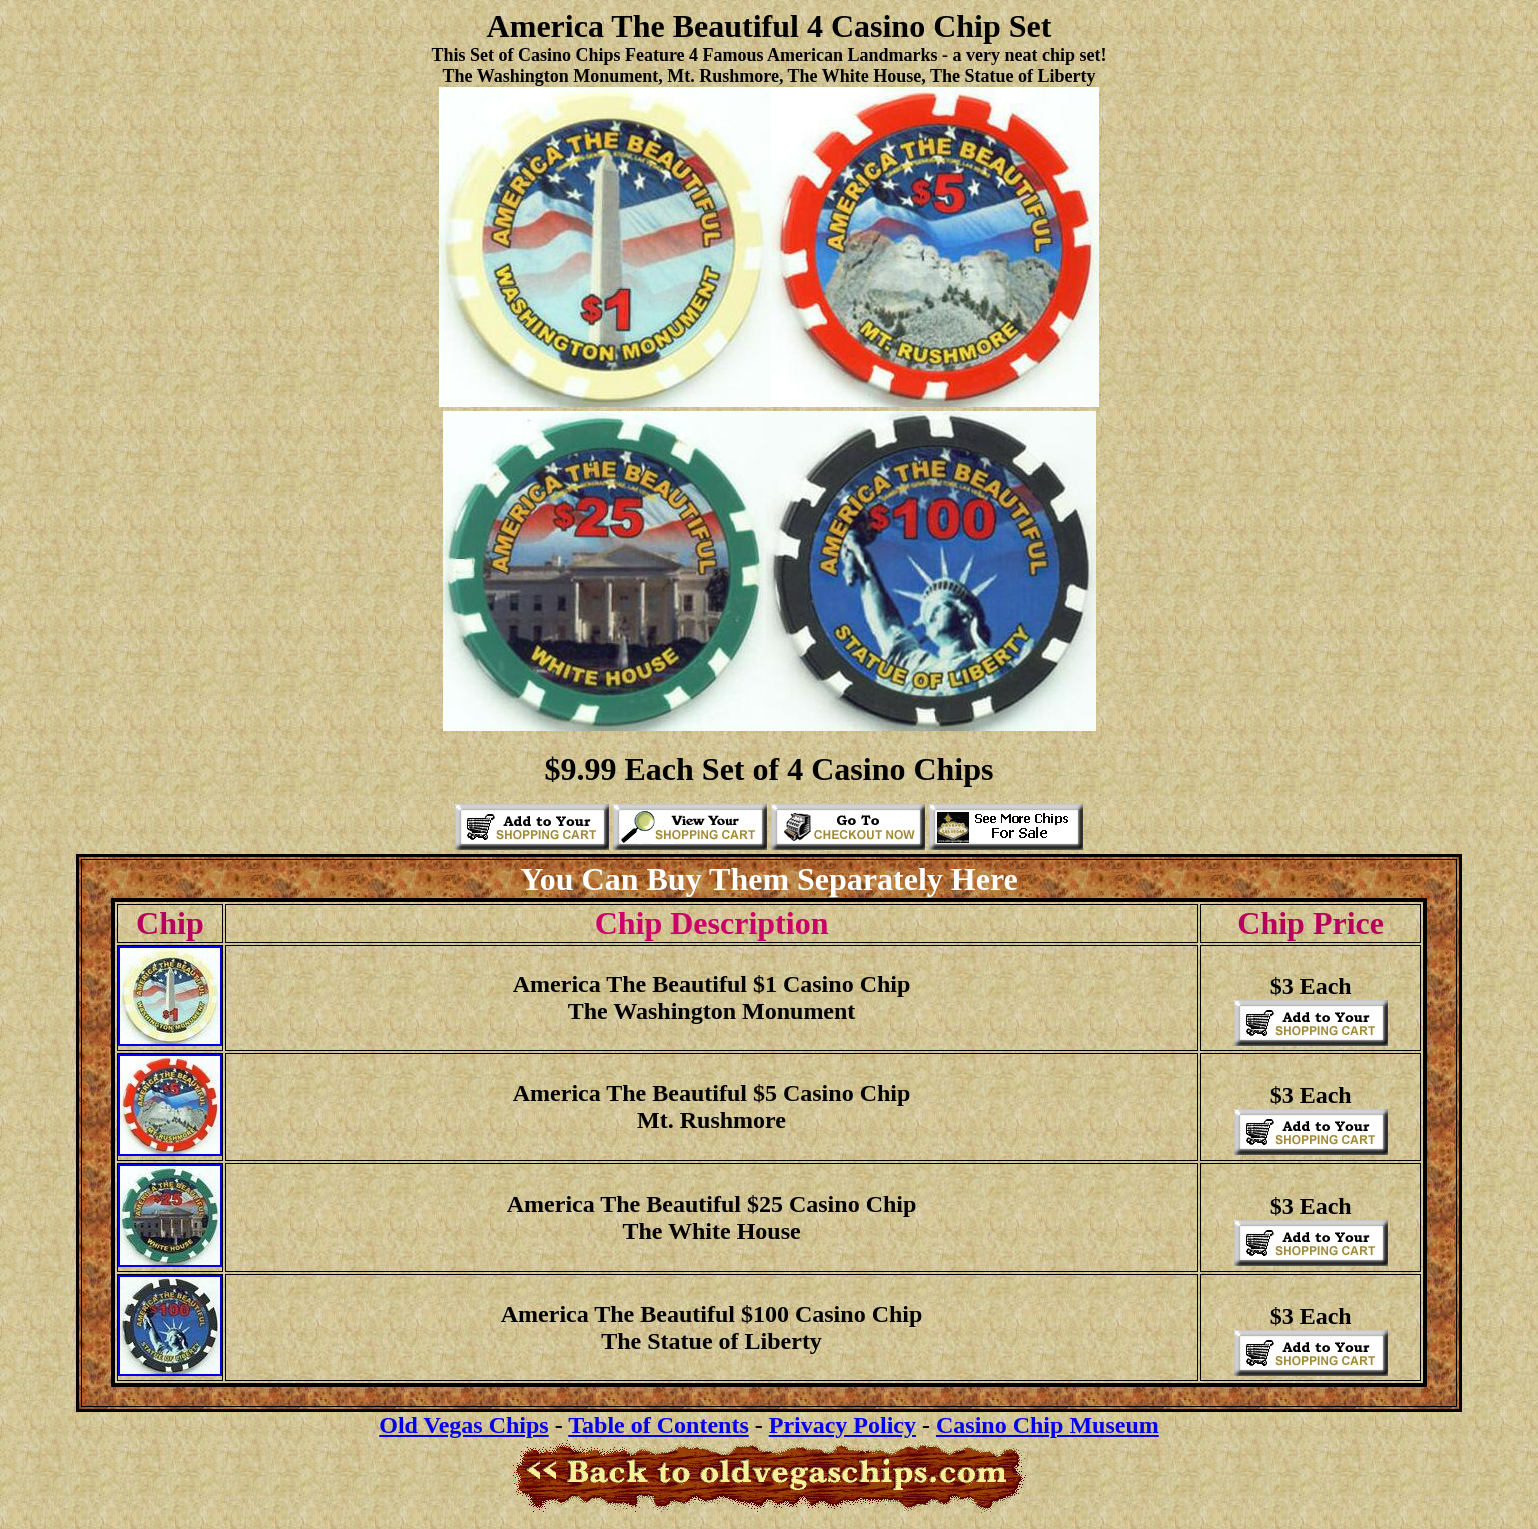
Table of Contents (658, 1425)
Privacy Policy (842, 1425)
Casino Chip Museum (1047, 1425)
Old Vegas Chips (463, 1425)
